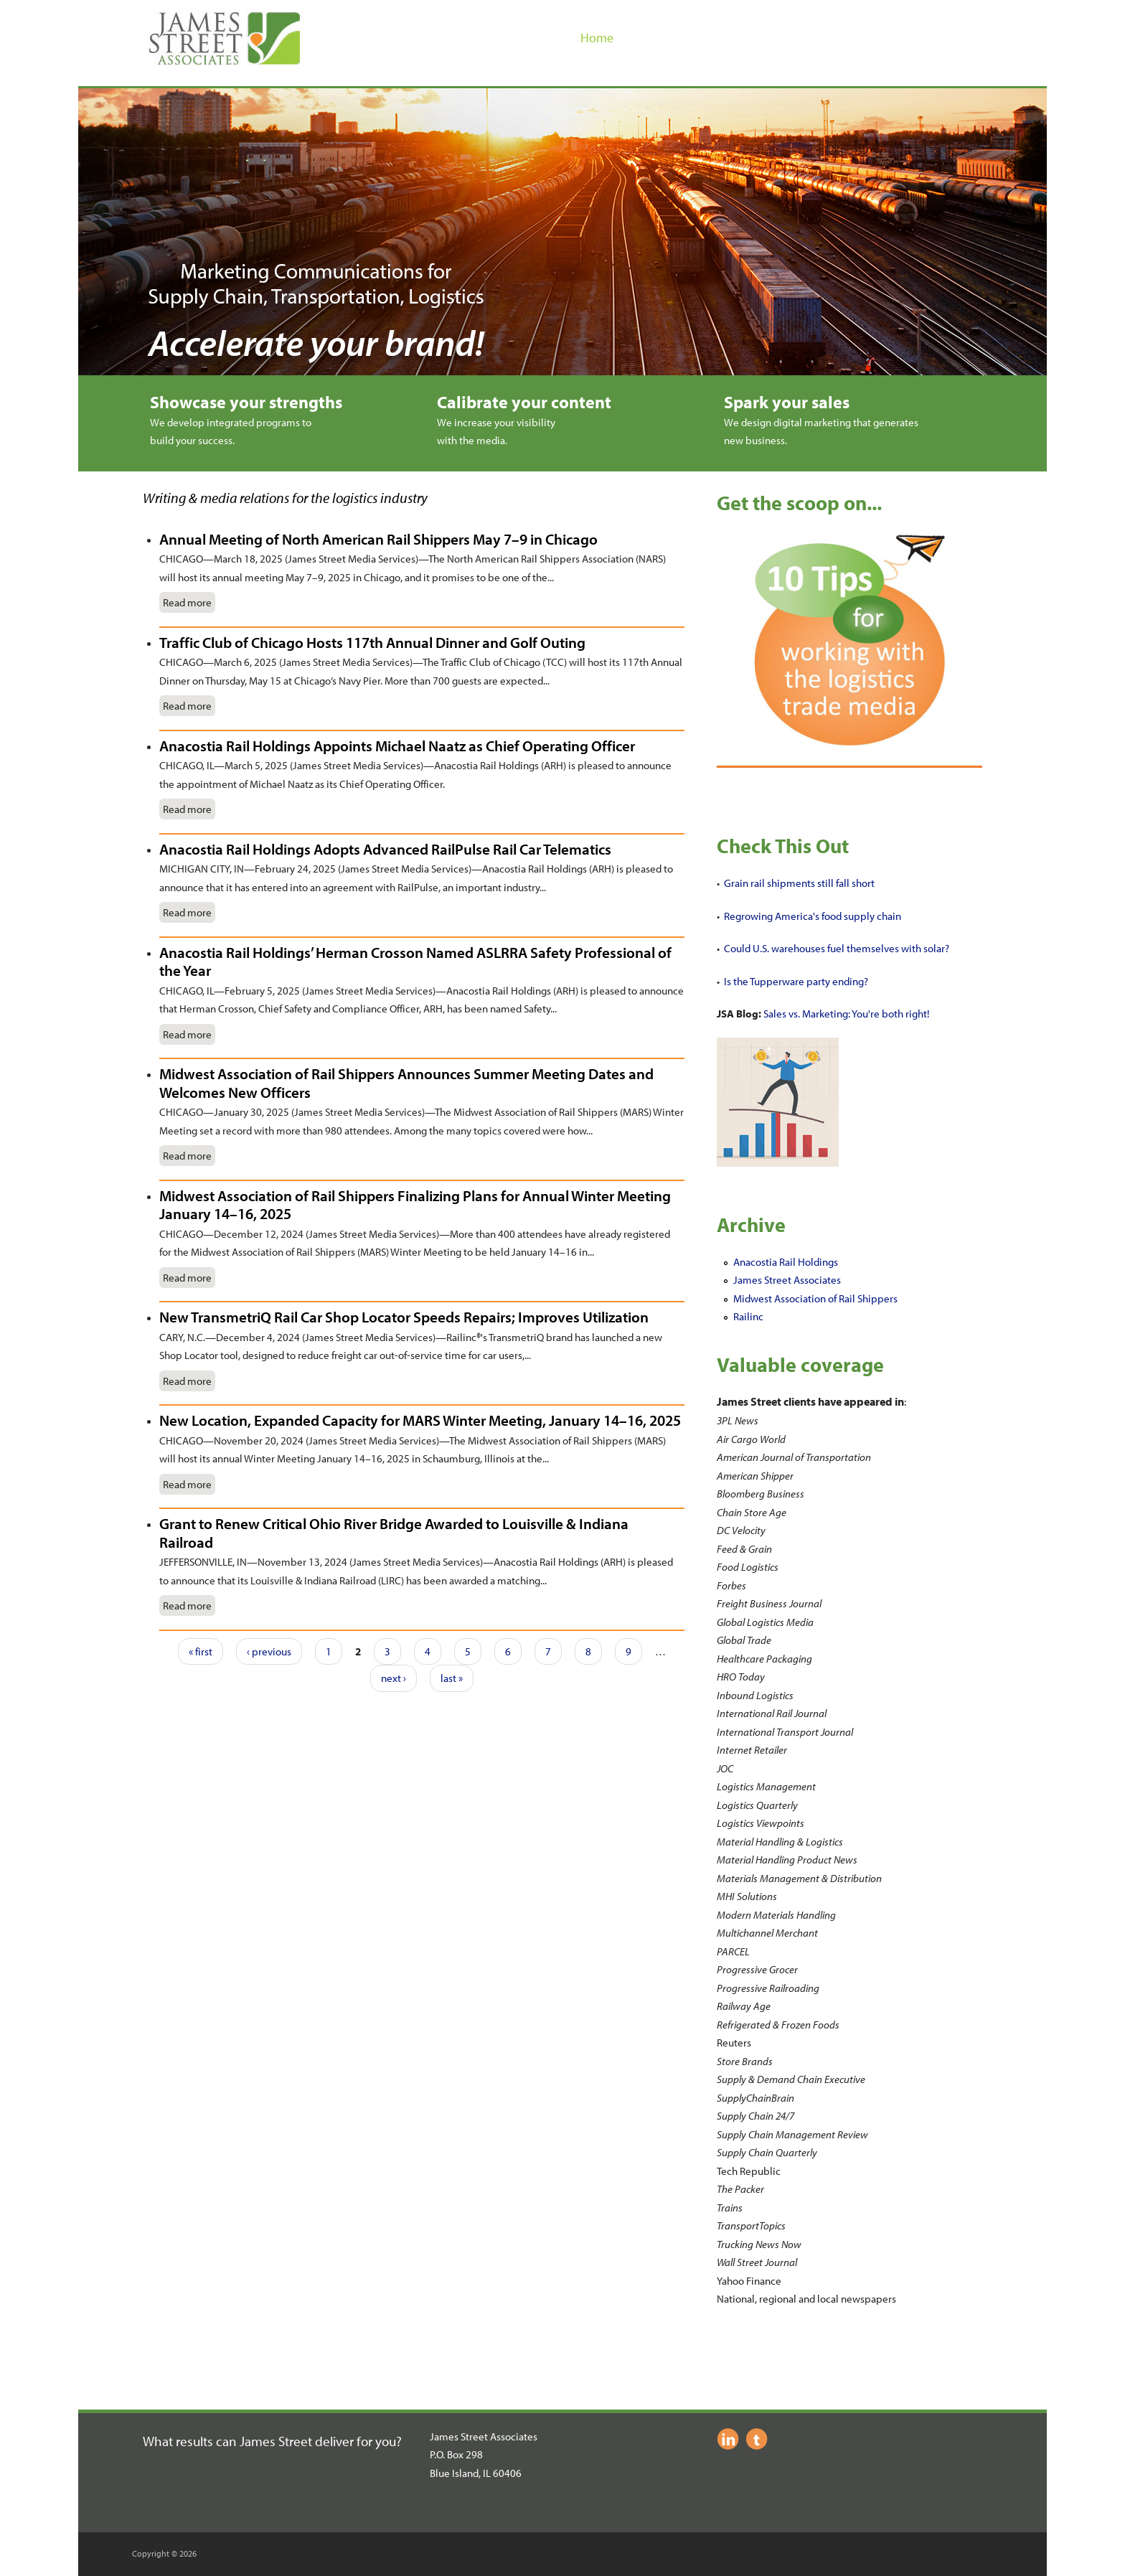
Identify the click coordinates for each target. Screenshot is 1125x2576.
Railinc (748, 1316)
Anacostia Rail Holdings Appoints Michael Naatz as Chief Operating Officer (397, 745)
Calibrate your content (524, 402)
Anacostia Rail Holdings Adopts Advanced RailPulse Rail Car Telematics (385, 849)
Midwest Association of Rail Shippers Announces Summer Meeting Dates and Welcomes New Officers (406, 1082)
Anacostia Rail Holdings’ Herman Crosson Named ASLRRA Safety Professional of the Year (415, 961)
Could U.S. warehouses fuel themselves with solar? (836, 948)
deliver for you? (358, 2441)
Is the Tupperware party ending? (796, 981)
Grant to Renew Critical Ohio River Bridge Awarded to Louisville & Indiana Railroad (394, 1532)
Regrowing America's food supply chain (812, 916)
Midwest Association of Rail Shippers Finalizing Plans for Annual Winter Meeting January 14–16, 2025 (415, 1204)
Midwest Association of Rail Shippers (815, 1298)
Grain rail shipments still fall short (799, 883)
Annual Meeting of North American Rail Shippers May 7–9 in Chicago (378, 539)
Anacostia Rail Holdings (785, 1262)
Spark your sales (786, 402)
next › (393, 1678)
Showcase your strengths (246, 402)
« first (200, 1651)
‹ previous (269, 1651)
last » (452, 1678)
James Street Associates (787, 1280)
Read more (187, 602)
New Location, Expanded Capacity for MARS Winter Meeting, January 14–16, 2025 (420, 1420)
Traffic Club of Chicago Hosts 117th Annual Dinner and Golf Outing (372, 642)
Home (596, 37)
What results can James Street (229, 2441)
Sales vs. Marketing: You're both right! (846, 1013)
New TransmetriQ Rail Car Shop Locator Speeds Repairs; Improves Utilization (404, 1317)
